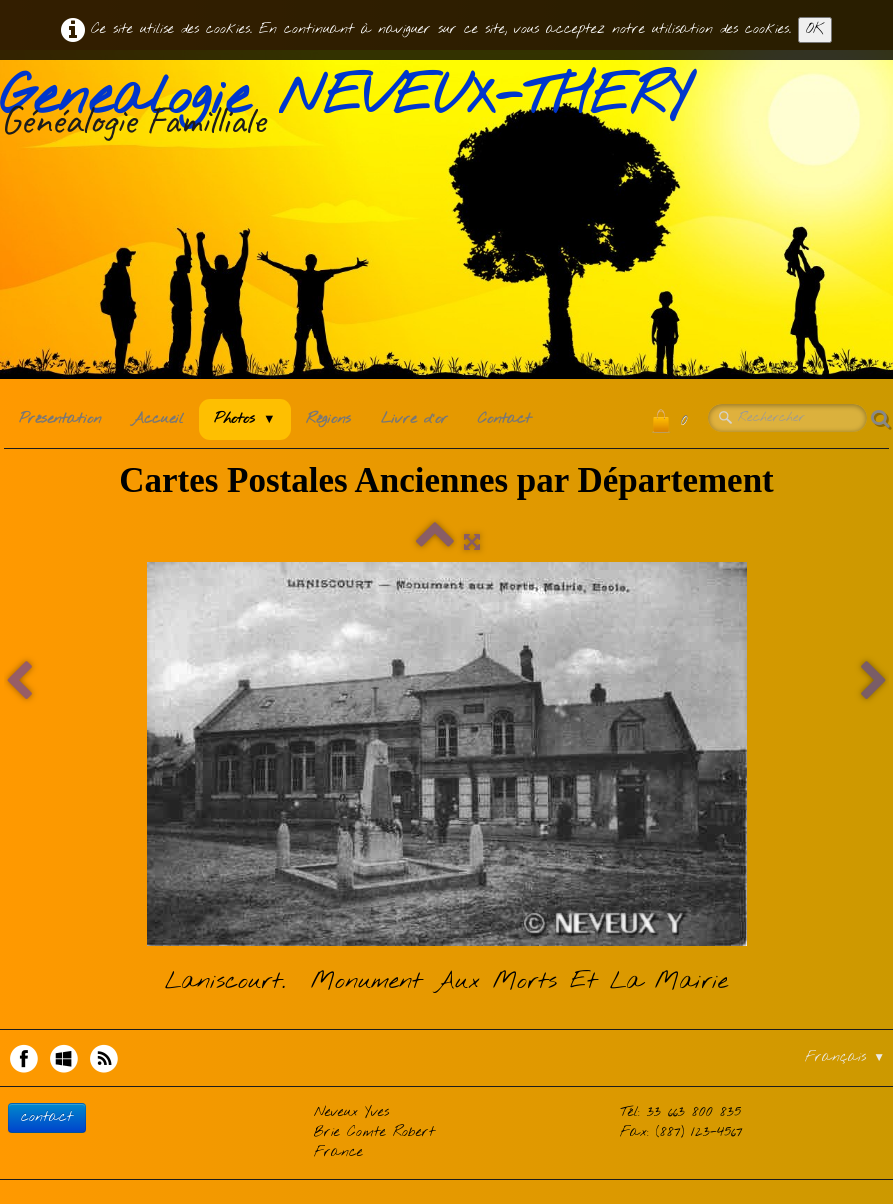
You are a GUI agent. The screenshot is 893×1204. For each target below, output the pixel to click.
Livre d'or (414, 419)
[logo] (352, 109)
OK (815, 29)
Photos (245, 419)
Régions (328, 419)
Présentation (60, 419)
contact (47, 1117)
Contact (504, 419)
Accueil (157, 419)
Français (845, 1057)
